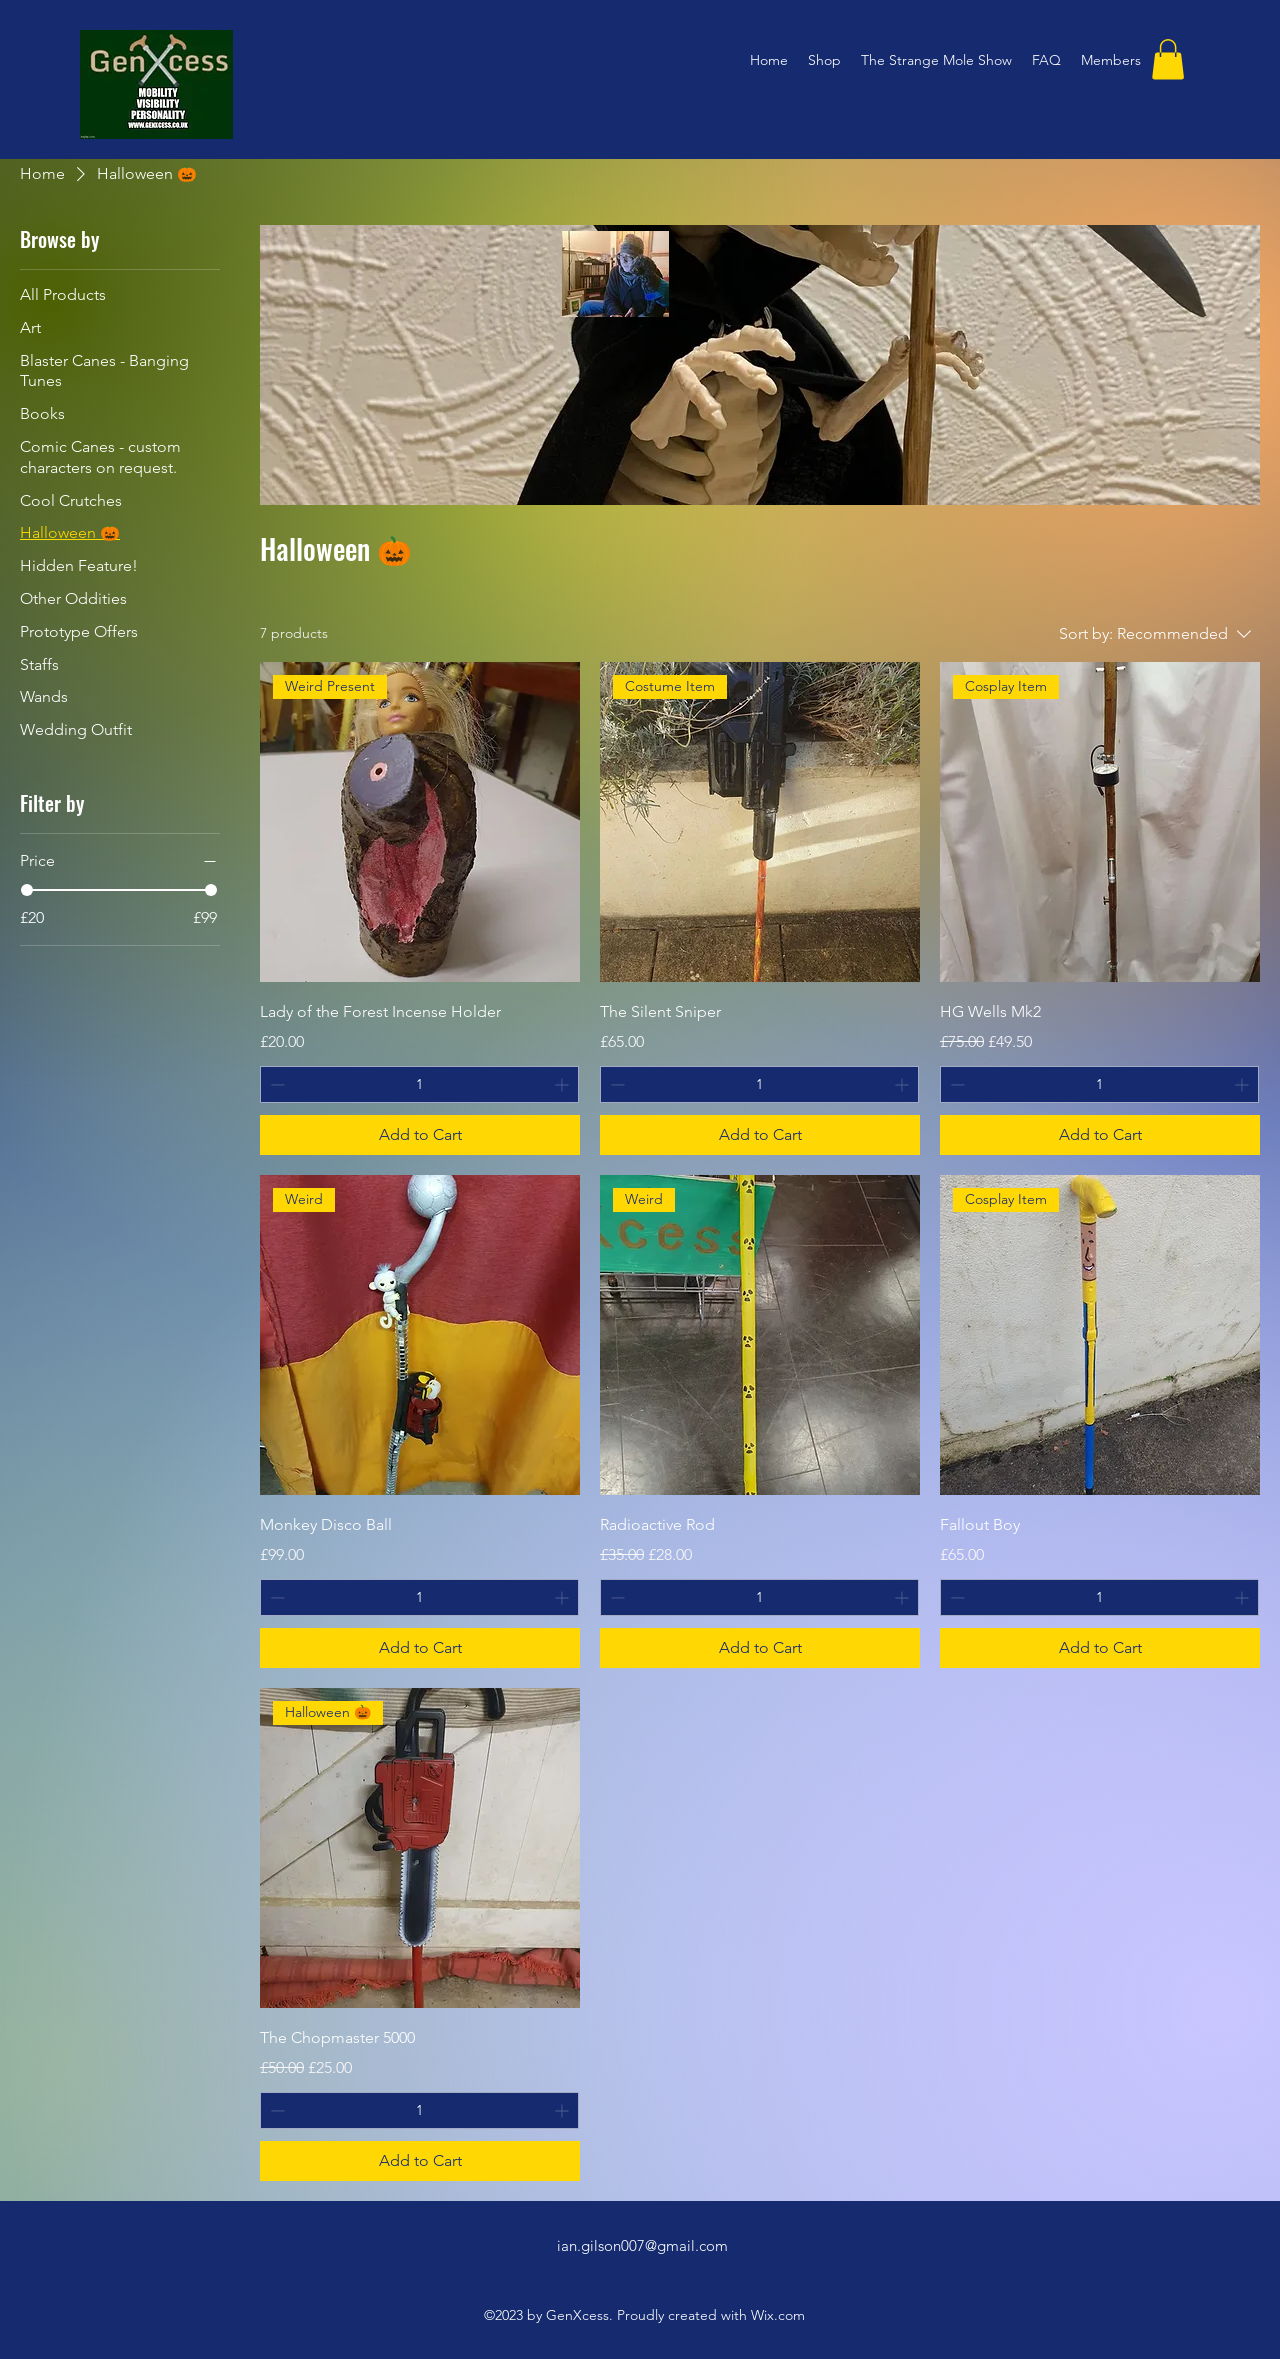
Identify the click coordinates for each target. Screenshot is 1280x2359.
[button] (1168, 59)
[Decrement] (275, 1084)
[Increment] (563, 1084)
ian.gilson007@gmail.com (642, 2245)
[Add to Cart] (420, 1135)
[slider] (27, 890)
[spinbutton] (419, 1084)
